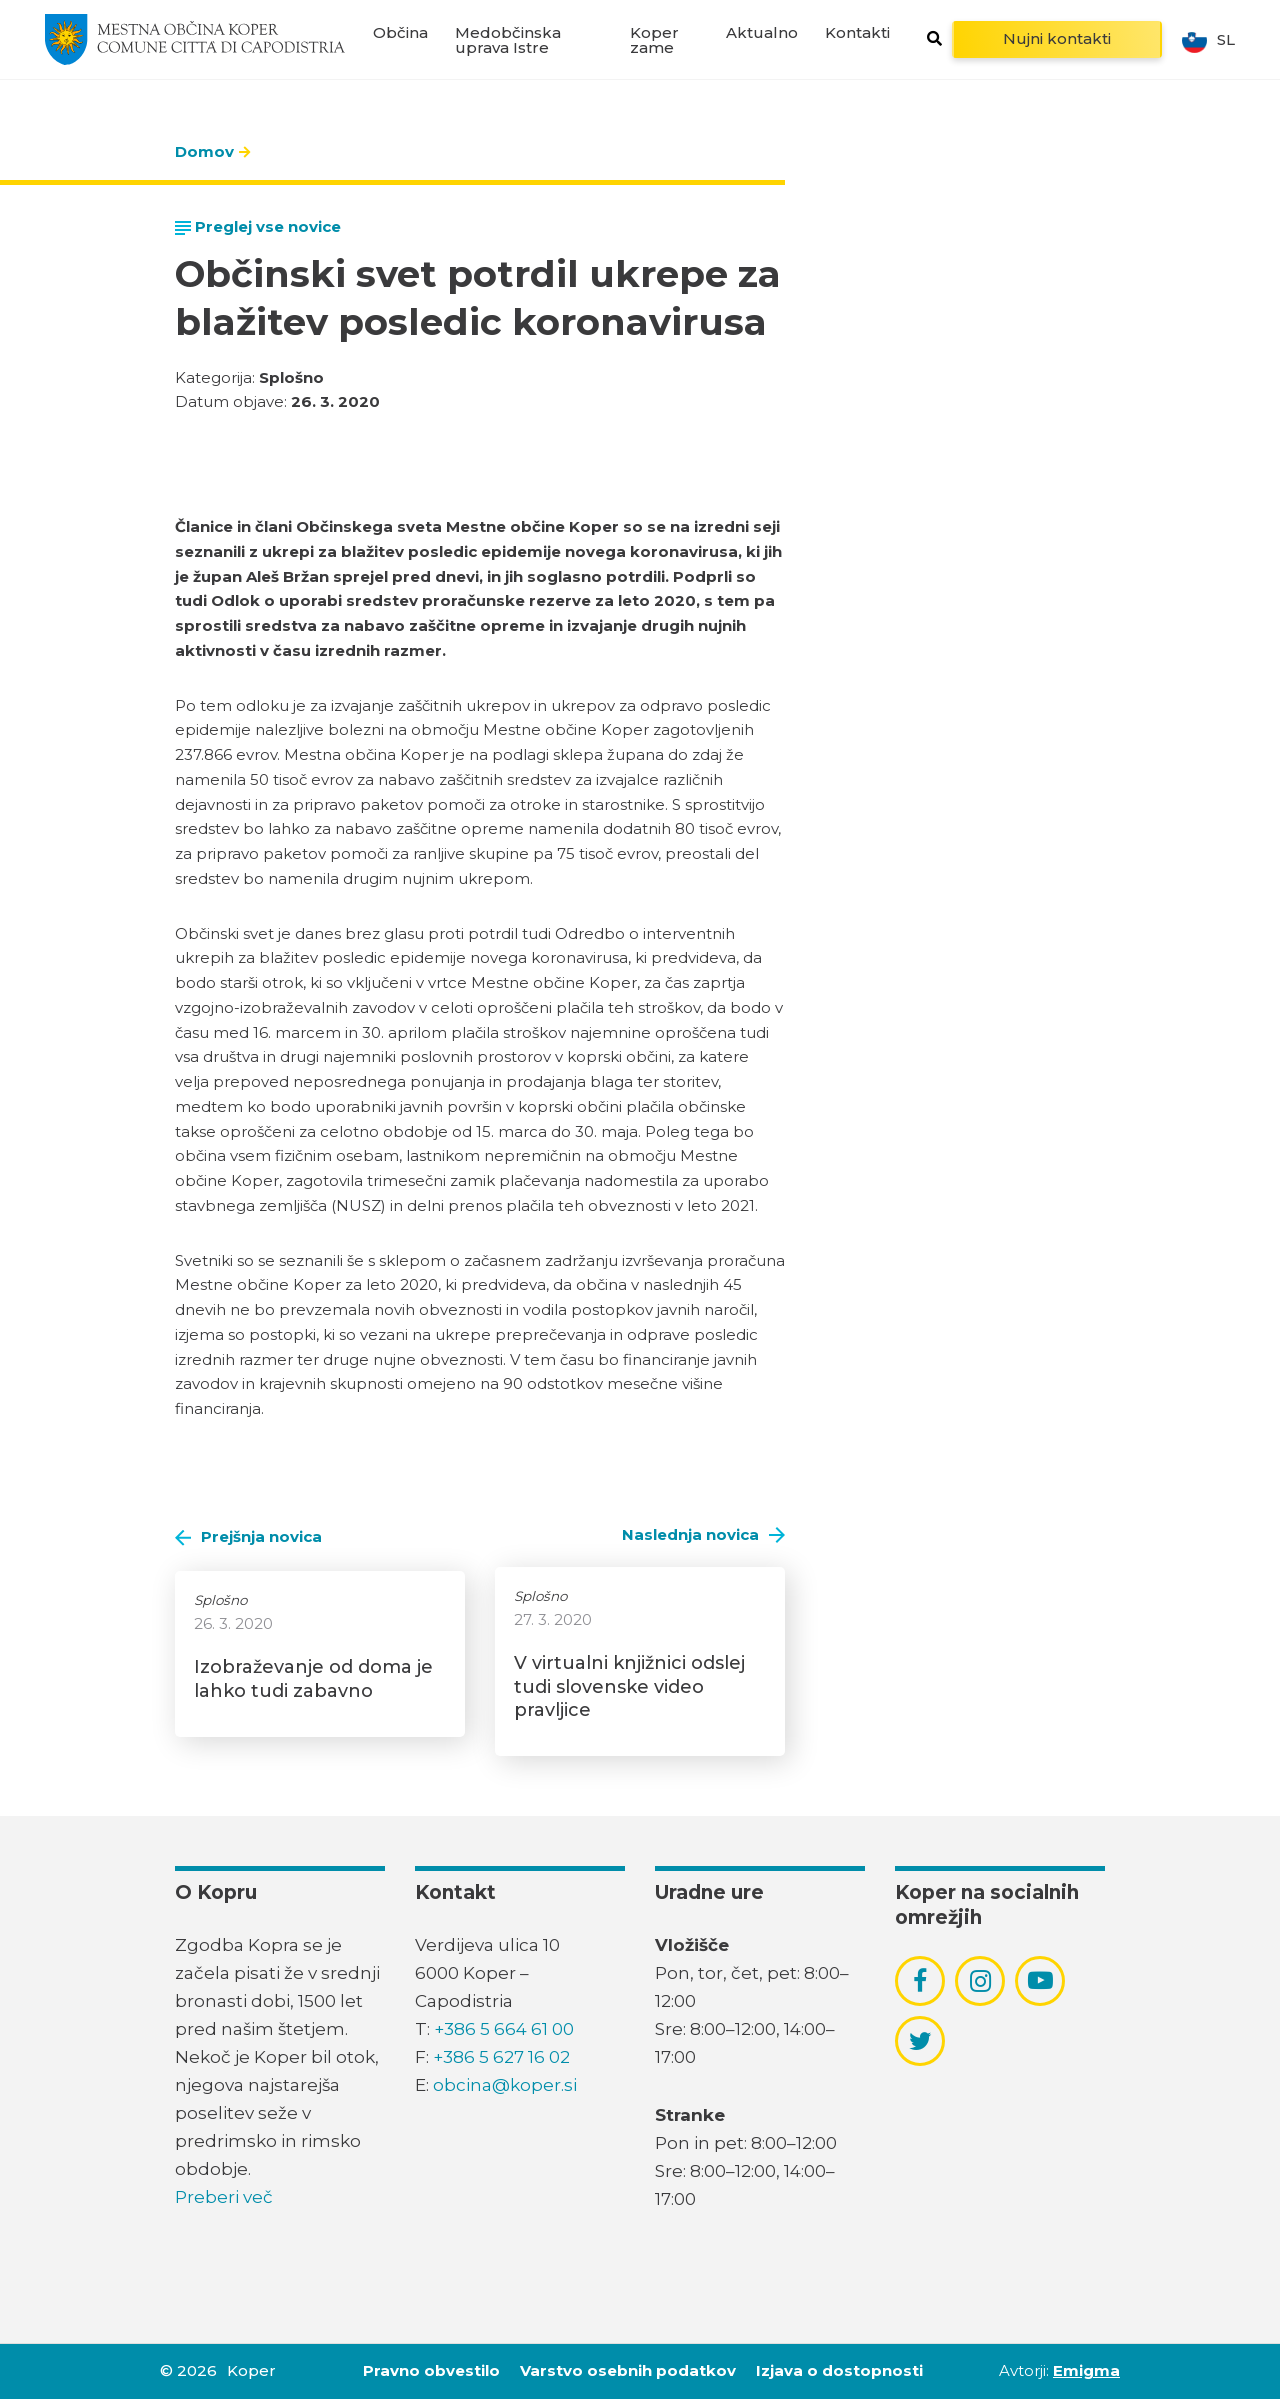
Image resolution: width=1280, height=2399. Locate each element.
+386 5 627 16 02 (501, 2057)
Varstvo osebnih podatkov (628, 2370)
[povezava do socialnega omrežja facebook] (920, 1981)
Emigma (1086, 2370)
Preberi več (224, 2197)
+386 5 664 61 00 (504, 2029)
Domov (204, 151)
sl (1208, 40)
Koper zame (654, 40)
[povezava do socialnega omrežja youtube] (1040, 1980)
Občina (400, 32)
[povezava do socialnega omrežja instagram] (980, 1981)
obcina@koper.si (505, 2085)
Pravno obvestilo (431, 2370)
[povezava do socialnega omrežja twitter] (920, 2041)
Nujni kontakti (1057, 38)
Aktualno (762, 32)
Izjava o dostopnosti (839, 2370)
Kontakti (857, 32)
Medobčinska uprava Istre (508, 40)
